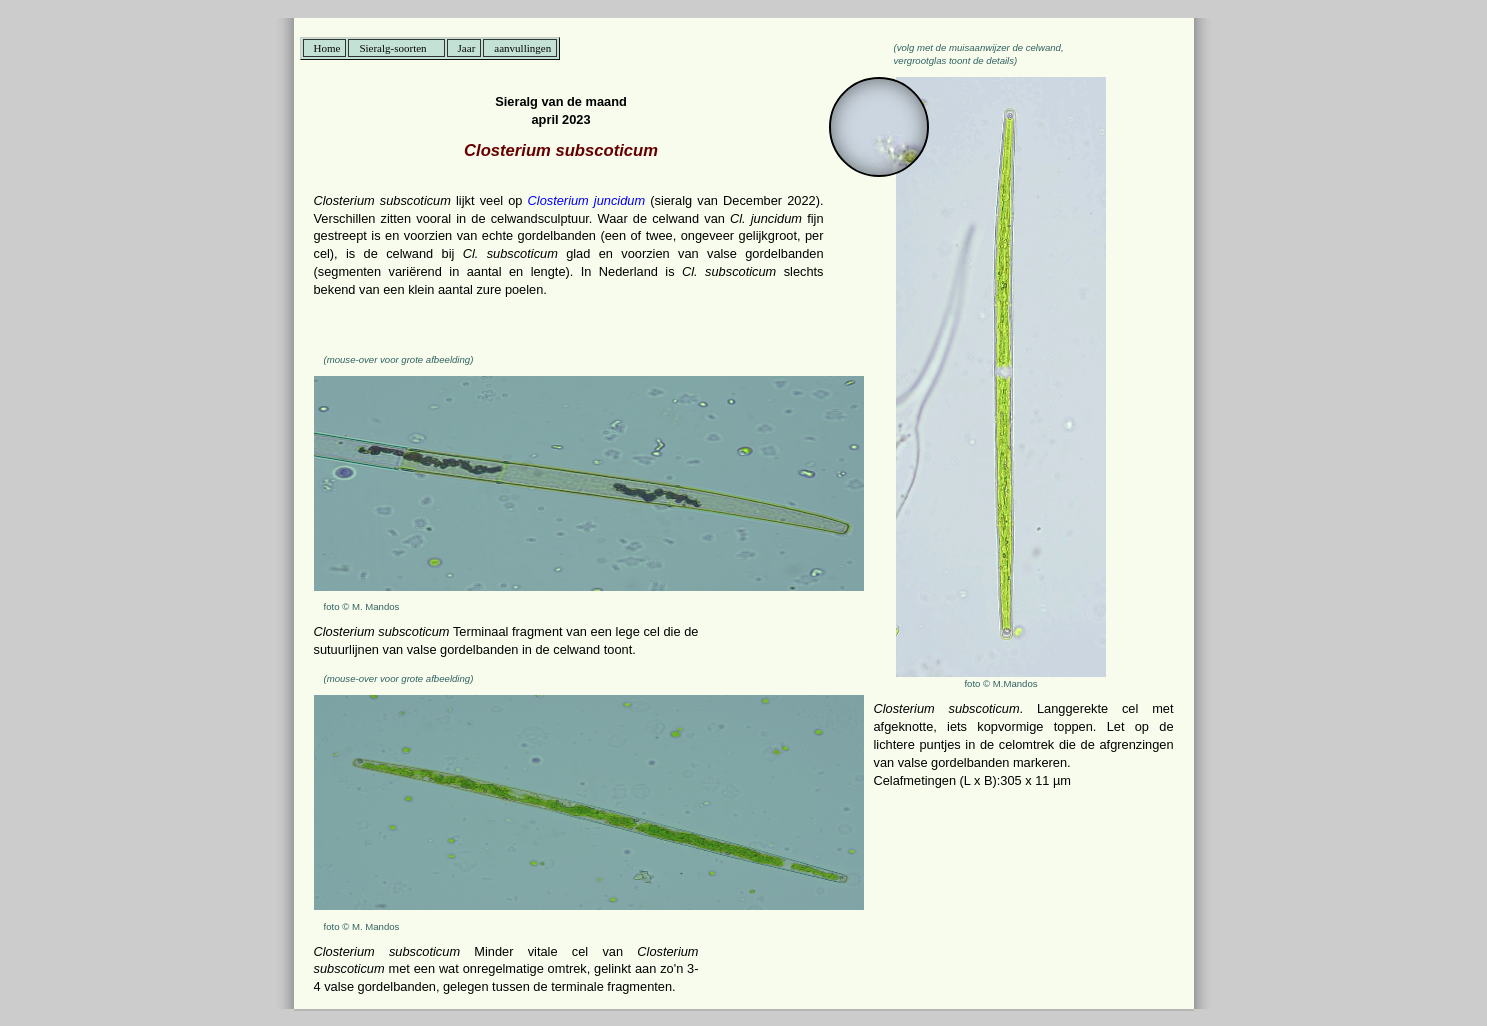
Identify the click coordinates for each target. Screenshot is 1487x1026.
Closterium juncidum (587, 200)
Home (327, 48)
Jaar (467, 48)
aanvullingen (522, 48)
